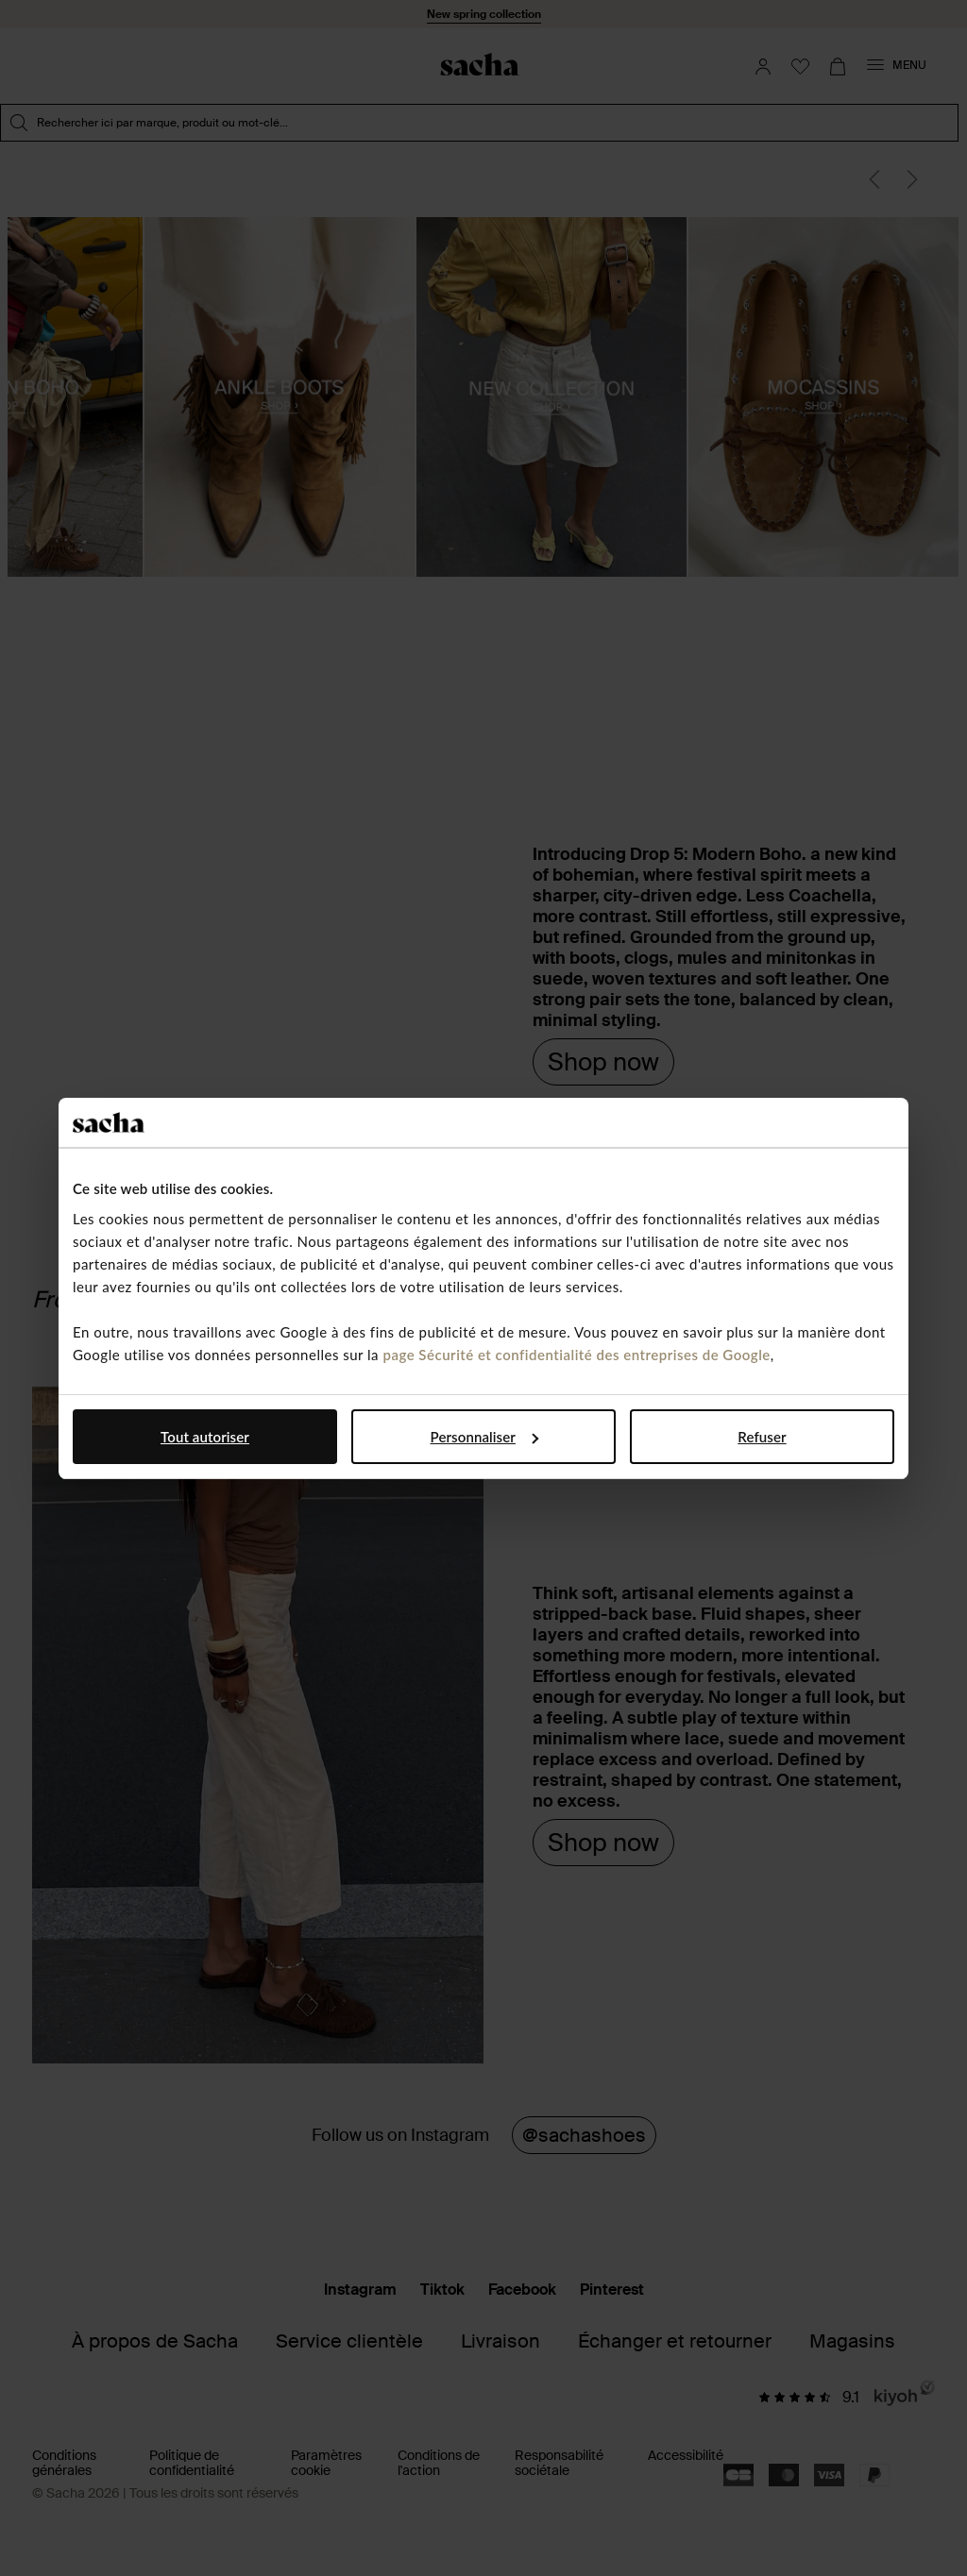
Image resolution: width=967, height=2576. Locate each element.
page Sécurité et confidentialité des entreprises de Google (576, 1354)
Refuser (762, 1436)
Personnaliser (484, 1436)
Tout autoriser (205, 1436)
